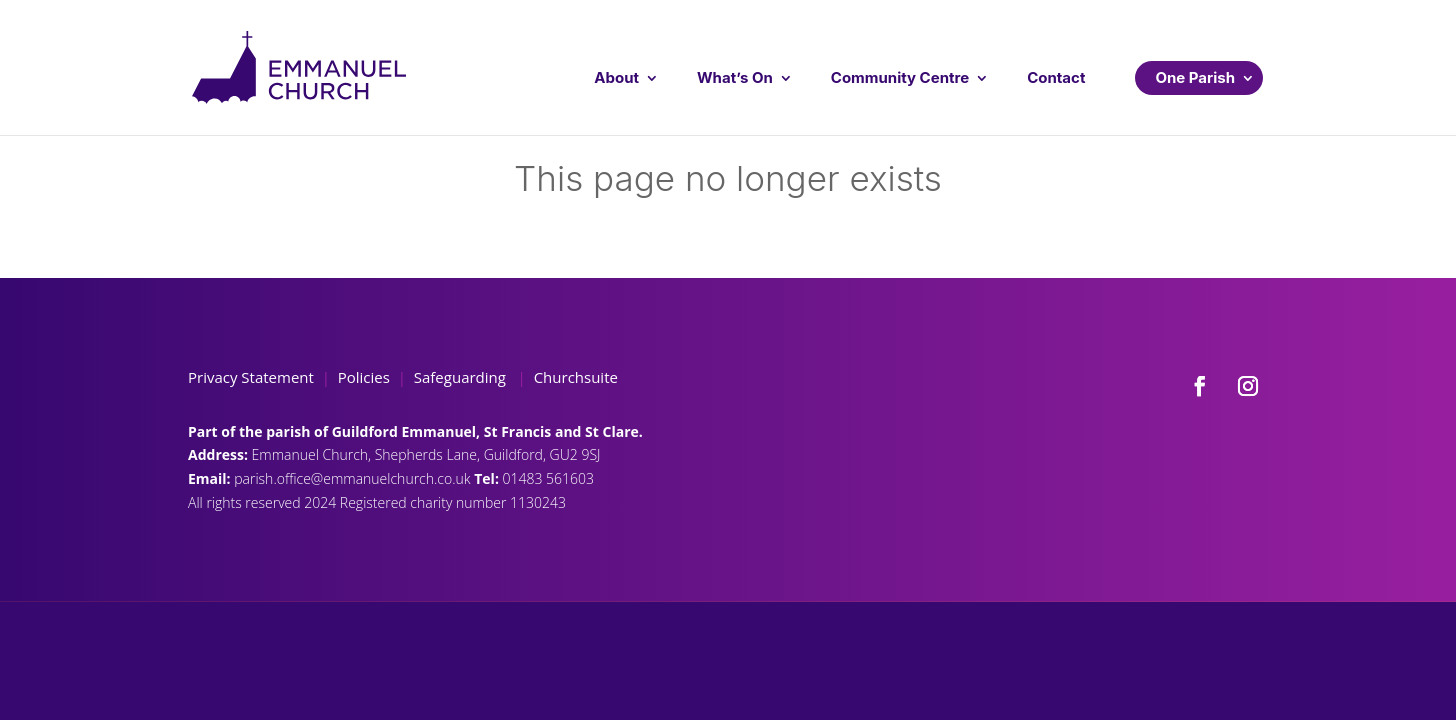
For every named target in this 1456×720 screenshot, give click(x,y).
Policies (364, 377)
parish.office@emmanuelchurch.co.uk (354, 478)
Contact (1056, 77)
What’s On (735, 77)
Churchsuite (574, 377)
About (616, 77)
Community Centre (900, 77)
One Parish (1195, 77)
